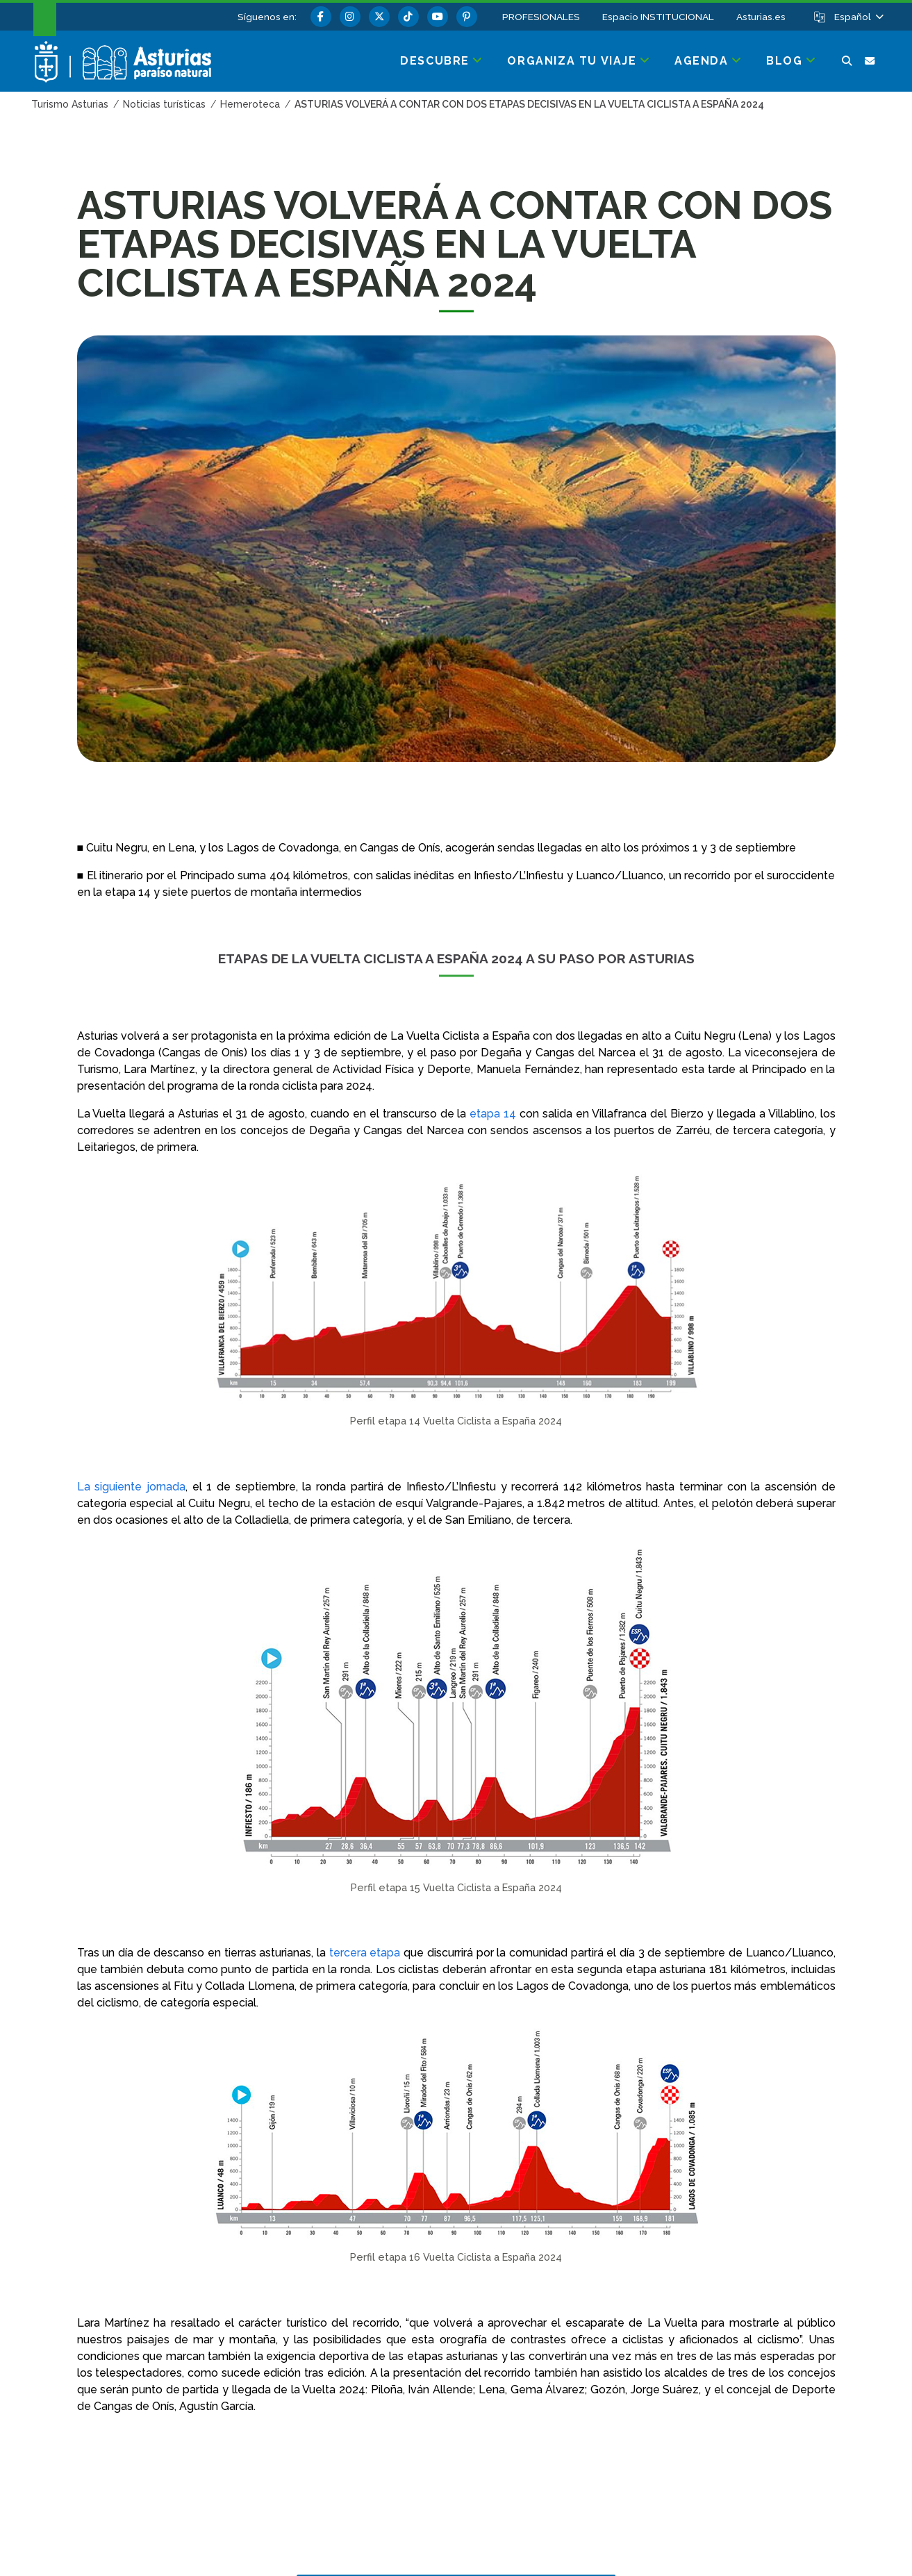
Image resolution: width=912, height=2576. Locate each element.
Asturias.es (761, 16)
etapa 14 (493, 1113)
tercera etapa (365, 1952)
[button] (857, 16)
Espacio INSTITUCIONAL (658, 16)
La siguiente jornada (131, 1486)
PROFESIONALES (541, 16)
